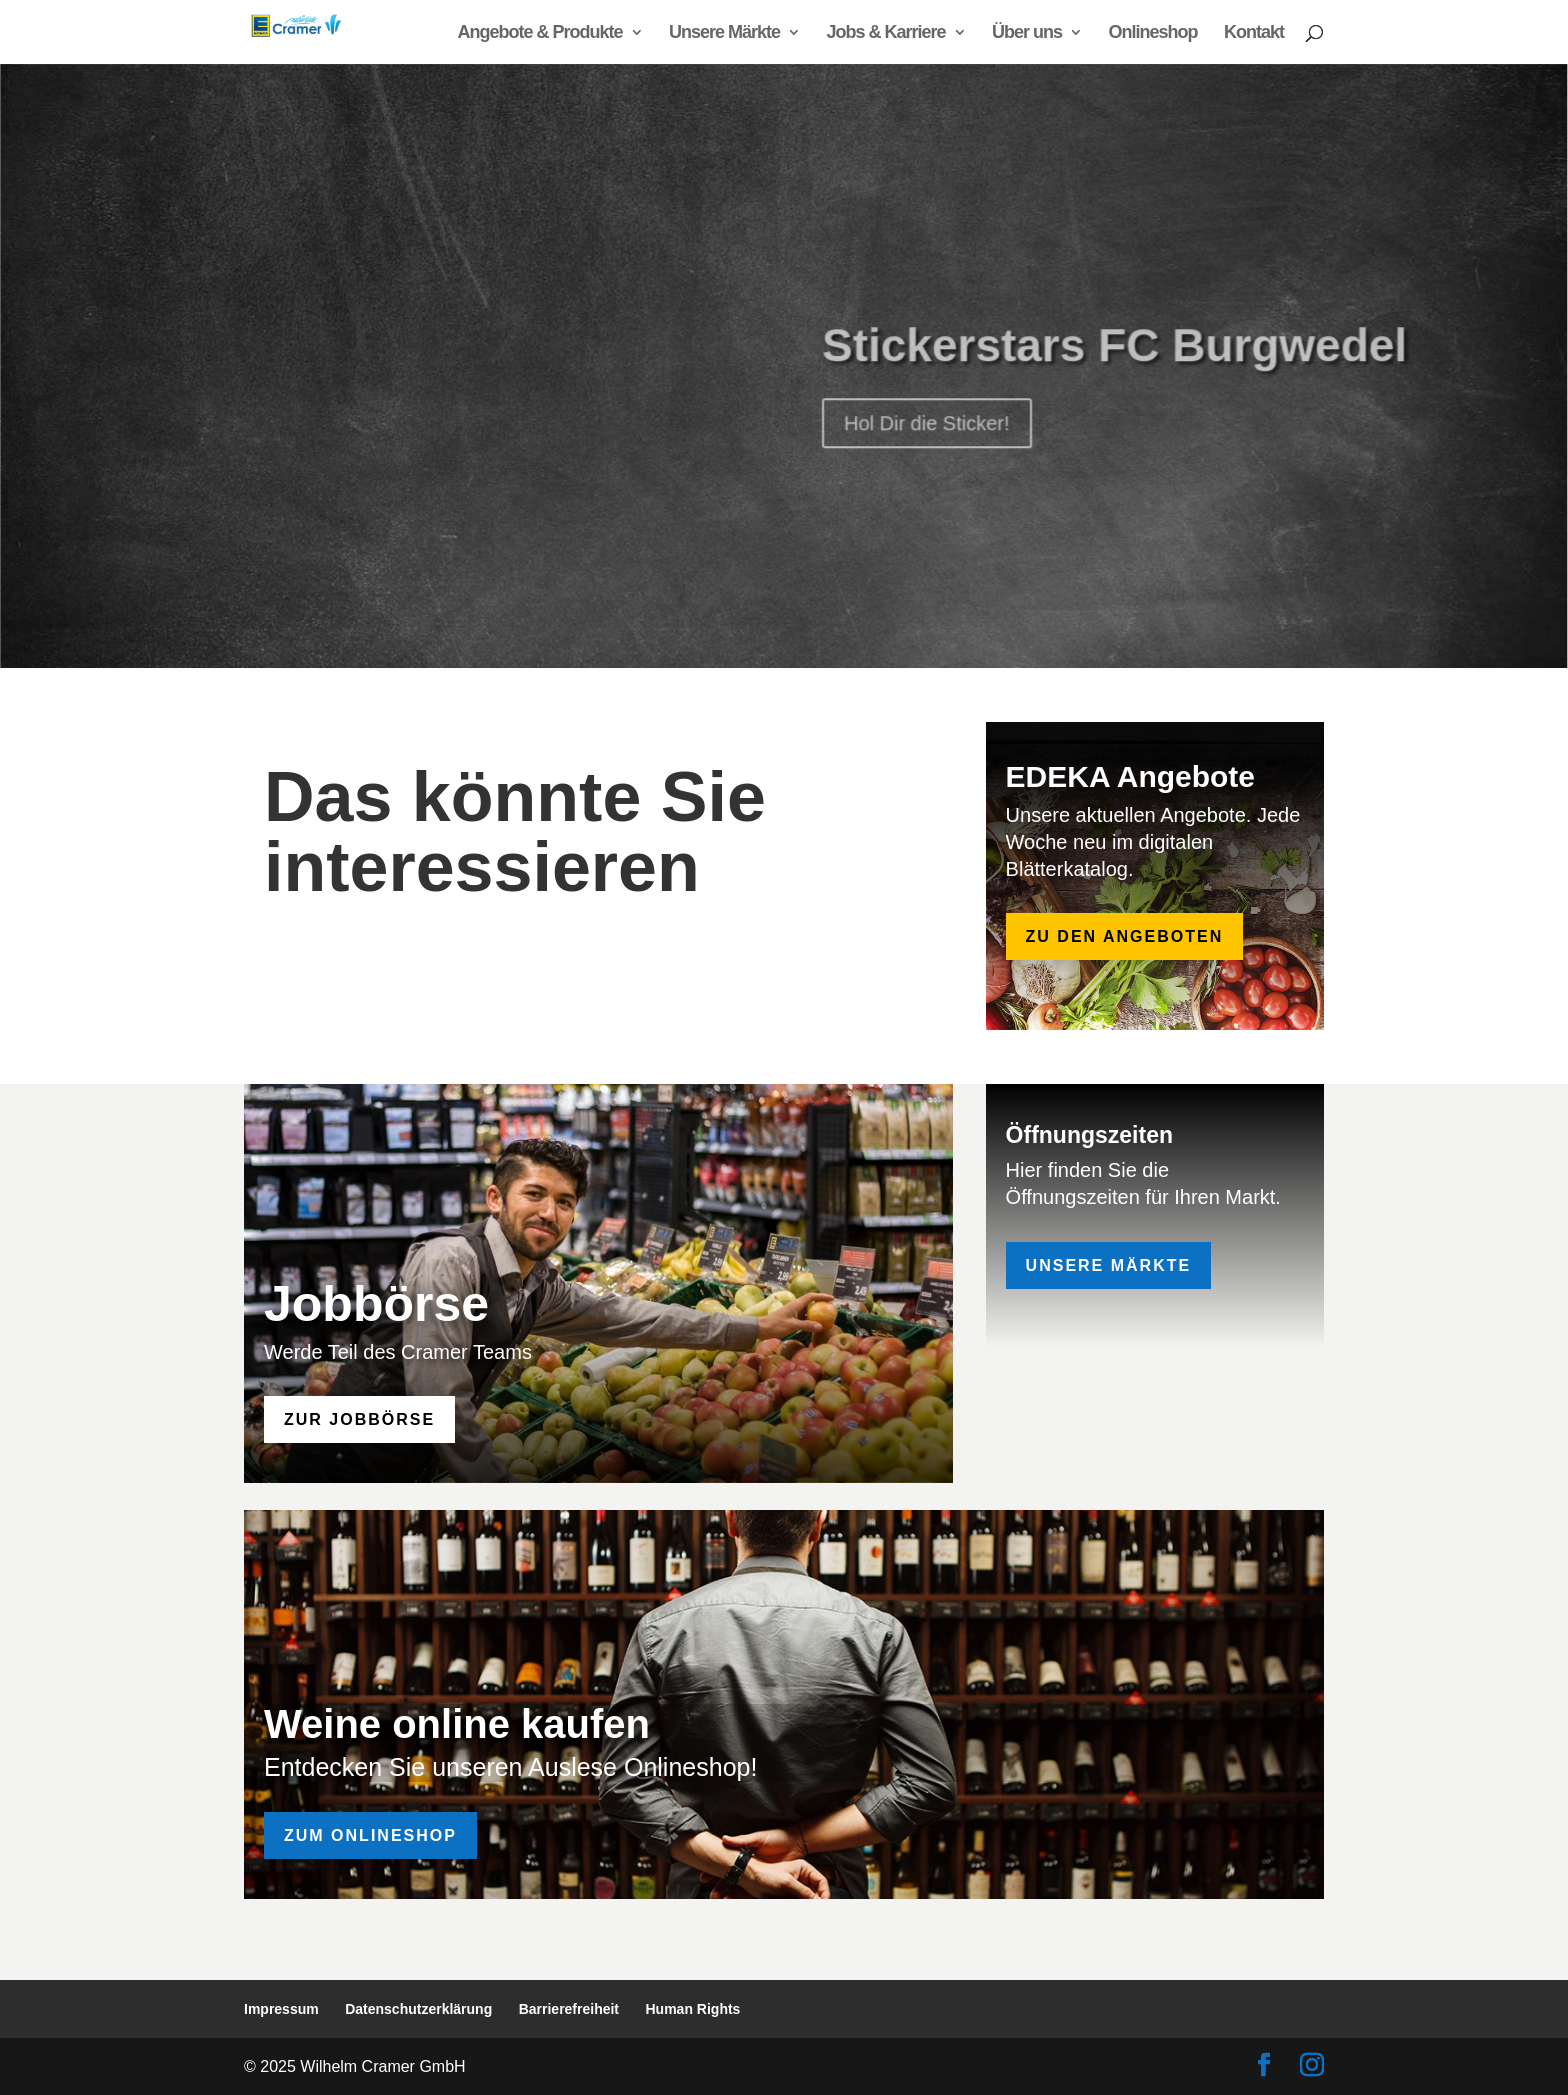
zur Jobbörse (359, 1419)
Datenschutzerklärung (418, 2009)
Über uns (1027, 33)
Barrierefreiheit (569, 2009)
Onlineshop (1153, 33)
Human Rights (693, 2009)
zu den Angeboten (1125, 936)
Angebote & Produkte (540, 33)
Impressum (281, 2009)
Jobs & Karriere (886, 33)
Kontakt (1254, 33)
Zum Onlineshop (370, 1835)
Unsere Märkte (724, 33)
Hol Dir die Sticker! (926, 450)
